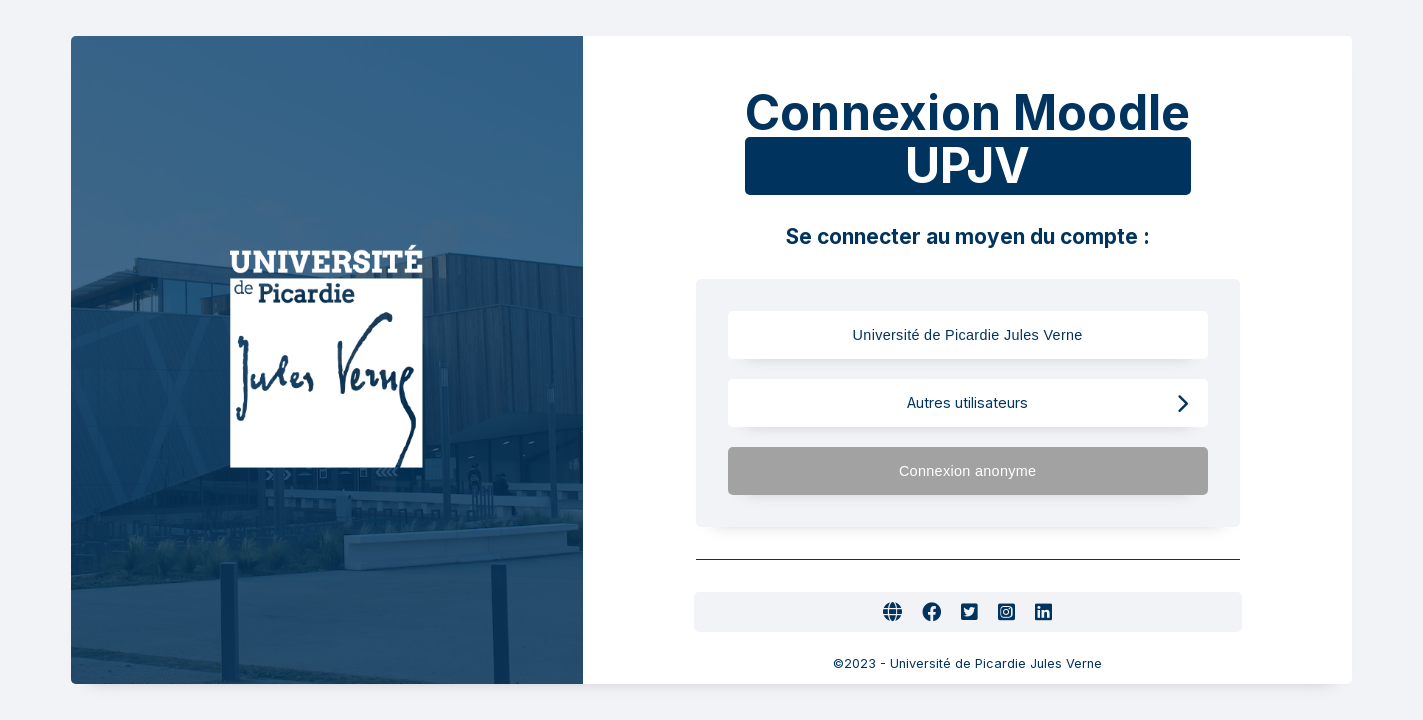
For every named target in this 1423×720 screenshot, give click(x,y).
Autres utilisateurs (1047, 403)
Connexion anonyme (1043, 471)
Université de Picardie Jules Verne (1005, 335)
